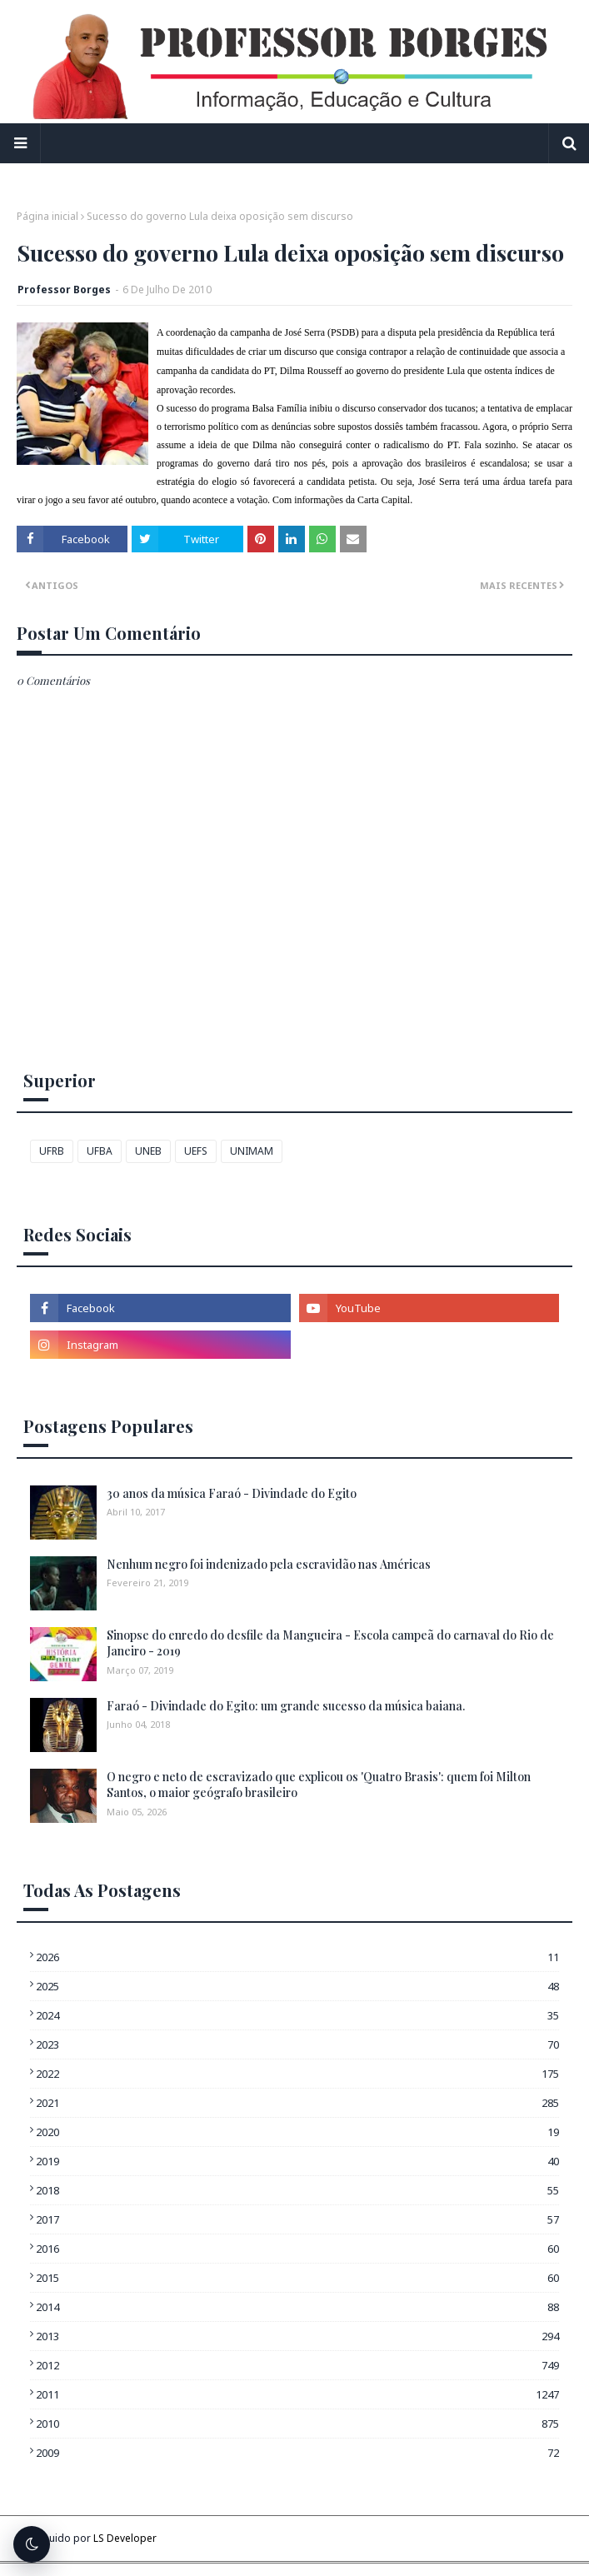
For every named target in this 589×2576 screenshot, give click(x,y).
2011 (297, 2394)
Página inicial (47, 216)
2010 (297, 2423)
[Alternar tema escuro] (31, 2544)
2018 (297, 2190)
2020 (297, 2131)
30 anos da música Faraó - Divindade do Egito (232, 1493)
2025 (297, 1986)
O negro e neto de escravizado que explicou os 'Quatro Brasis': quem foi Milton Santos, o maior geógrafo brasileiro (319, 1785)
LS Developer (125, 2538)
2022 (297, 2073)
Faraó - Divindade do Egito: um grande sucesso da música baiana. (286, 1706)
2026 (297, 1956)
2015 (297, 2277)
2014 (297, 2306)
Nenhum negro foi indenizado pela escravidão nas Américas (269, 1564)
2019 (297, 2161)
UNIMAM (251, 1151)
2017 (297, 2219)
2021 (297, 2102)
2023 (297, 2044)
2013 (297, 2336)
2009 (297, 2452)
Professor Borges (64, 289)
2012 (297, 2365)
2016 (297, 2248)
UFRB (51, 1151)
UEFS (195, 1151)
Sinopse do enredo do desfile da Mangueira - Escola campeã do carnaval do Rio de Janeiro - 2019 (330, 1643)
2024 (297, 2015)
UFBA (99, 1151)
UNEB (148, 1151)
